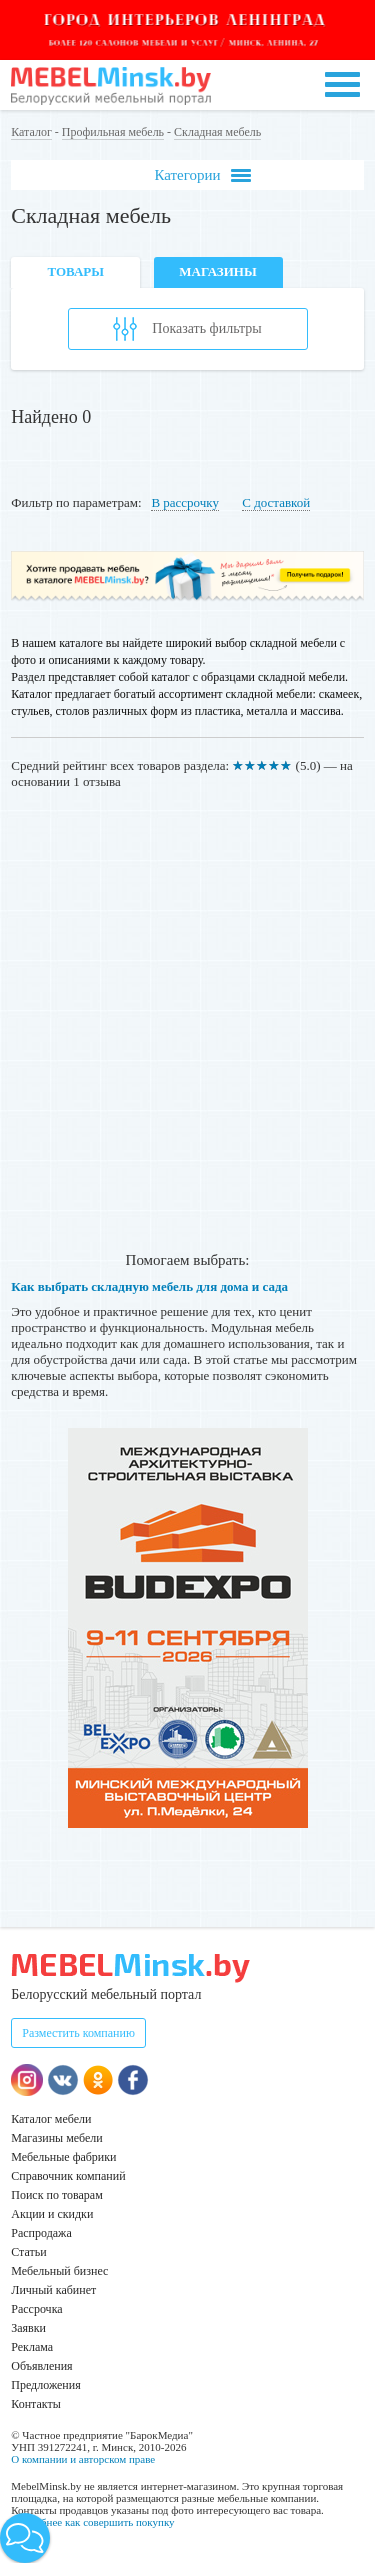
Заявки (28, 2328)
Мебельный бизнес (59, 2271)
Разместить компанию (78, 2033)
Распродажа (41, 2233)
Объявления (41, 2366)
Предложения (45, 2385)
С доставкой (276, 502)
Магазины (217, 271)
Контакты (36, 2404)
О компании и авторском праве (83, 2459)
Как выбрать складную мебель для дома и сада (149, 1286)
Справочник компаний (68, 2176)
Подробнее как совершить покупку (92, 2522)
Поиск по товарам (57, 2195)
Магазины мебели (57, 2138)
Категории (202, 175)
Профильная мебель (113, 132)
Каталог (31, 132)
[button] (25, 2538)
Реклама (32, 2347)
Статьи (28, 2252)
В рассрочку (185, 502)
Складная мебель (217, 132)
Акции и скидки (52, 2214)
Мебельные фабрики (63, 2157)
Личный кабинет (53, 2290)
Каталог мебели (51, 2119)
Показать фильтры (187, 329)
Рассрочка (36, 2309)
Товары (75, 271)
